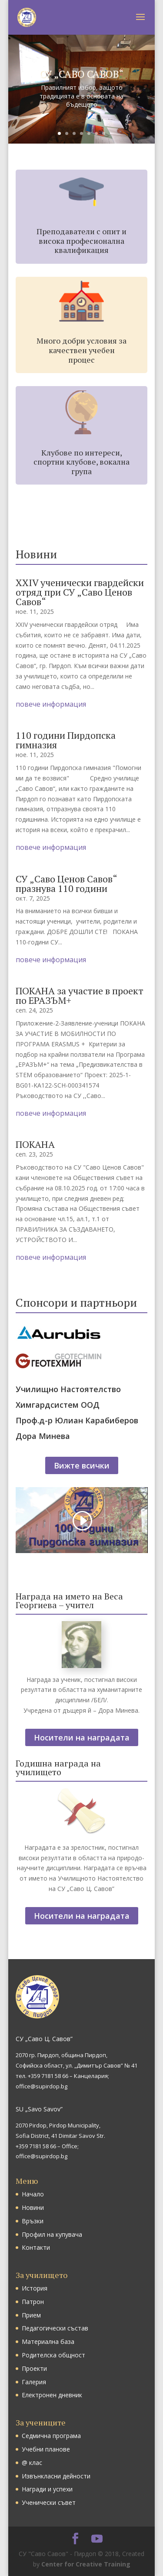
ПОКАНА (35, 1144)
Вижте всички (82, 1465)
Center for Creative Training (85, 2564)
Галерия (34, 2382)
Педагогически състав (55, 2328)
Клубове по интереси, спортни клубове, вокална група (81, 461)
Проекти (34, 2368)
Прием (31, 2315)
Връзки (32, 2221)
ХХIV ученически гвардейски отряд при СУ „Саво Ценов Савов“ (80, 592)
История (34, 2288)
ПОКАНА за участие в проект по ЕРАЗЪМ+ (79, 995)
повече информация (51, 704)
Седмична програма (51, 2436)
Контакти (36, 2247)
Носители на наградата (82, 1737)
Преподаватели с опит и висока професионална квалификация (81, 240)
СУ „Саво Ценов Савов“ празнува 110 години (66, 883)
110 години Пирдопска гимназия (66, 740)
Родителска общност (53, 2355)
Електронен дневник (52, 2395)
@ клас (32, 2462)
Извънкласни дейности (56, 2476)
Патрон (33, 2301)
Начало (33, 2194)
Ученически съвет (49, 2502)
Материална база (48, 2341)
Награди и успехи (47, 2489)
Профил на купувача (52, 2234)
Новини (33, 2207)
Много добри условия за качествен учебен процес (81, 349)
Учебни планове (46, 2449)
